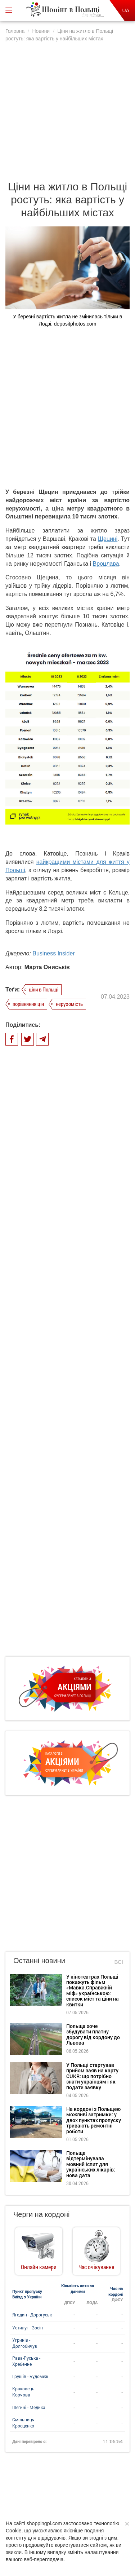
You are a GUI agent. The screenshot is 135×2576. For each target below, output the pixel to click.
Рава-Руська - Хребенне (26, 1867)
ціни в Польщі (43, 974)
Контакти (105, 2494)
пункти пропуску (102, 2156)
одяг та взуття (101, 2184)
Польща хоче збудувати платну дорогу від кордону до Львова (93, 1540)
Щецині (107, 524)
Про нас (32, 2486)
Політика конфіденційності (76, 2486)
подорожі (78, 2127)
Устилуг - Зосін (27, 1834)
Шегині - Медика (28, 1913)
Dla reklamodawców (40, 2494)
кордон (108, 2127)
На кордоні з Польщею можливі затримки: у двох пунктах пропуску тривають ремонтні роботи (93, 1626)
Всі (118, 1468)
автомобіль (63, 2170)
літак (109, 2141)
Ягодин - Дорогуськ (32, 1821)
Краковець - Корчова (24, 1898)
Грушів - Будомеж (30, 1882)
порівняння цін (28, 988)
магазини (92, 2112)
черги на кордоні (43, 2199)
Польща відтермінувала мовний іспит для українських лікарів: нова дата (90, 1670)
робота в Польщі (41, 2141)
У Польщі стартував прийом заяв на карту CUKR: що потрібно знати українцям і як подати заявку (92, 1582)
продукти (97, 2170)
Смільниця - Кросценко (24, 1929)
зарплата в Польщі (93, 2199)
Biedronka (81, 2141)
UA (125, 10)
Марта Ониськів (47, 952)
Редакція (77, 2494)
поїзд (66, 2156)
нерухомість (69, 988)
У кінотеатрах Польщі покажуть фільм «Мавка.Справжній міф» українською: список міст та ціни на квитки (92, 1496)
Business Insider (53, 938)
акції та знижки (40, 2127)
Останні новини (39, 1467)
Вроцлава (106, 548)
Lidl (35, 2170)
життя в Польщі (53, 2112)
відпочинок (34, 2184)
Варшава (69, 2213)
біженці (66, 2184)
